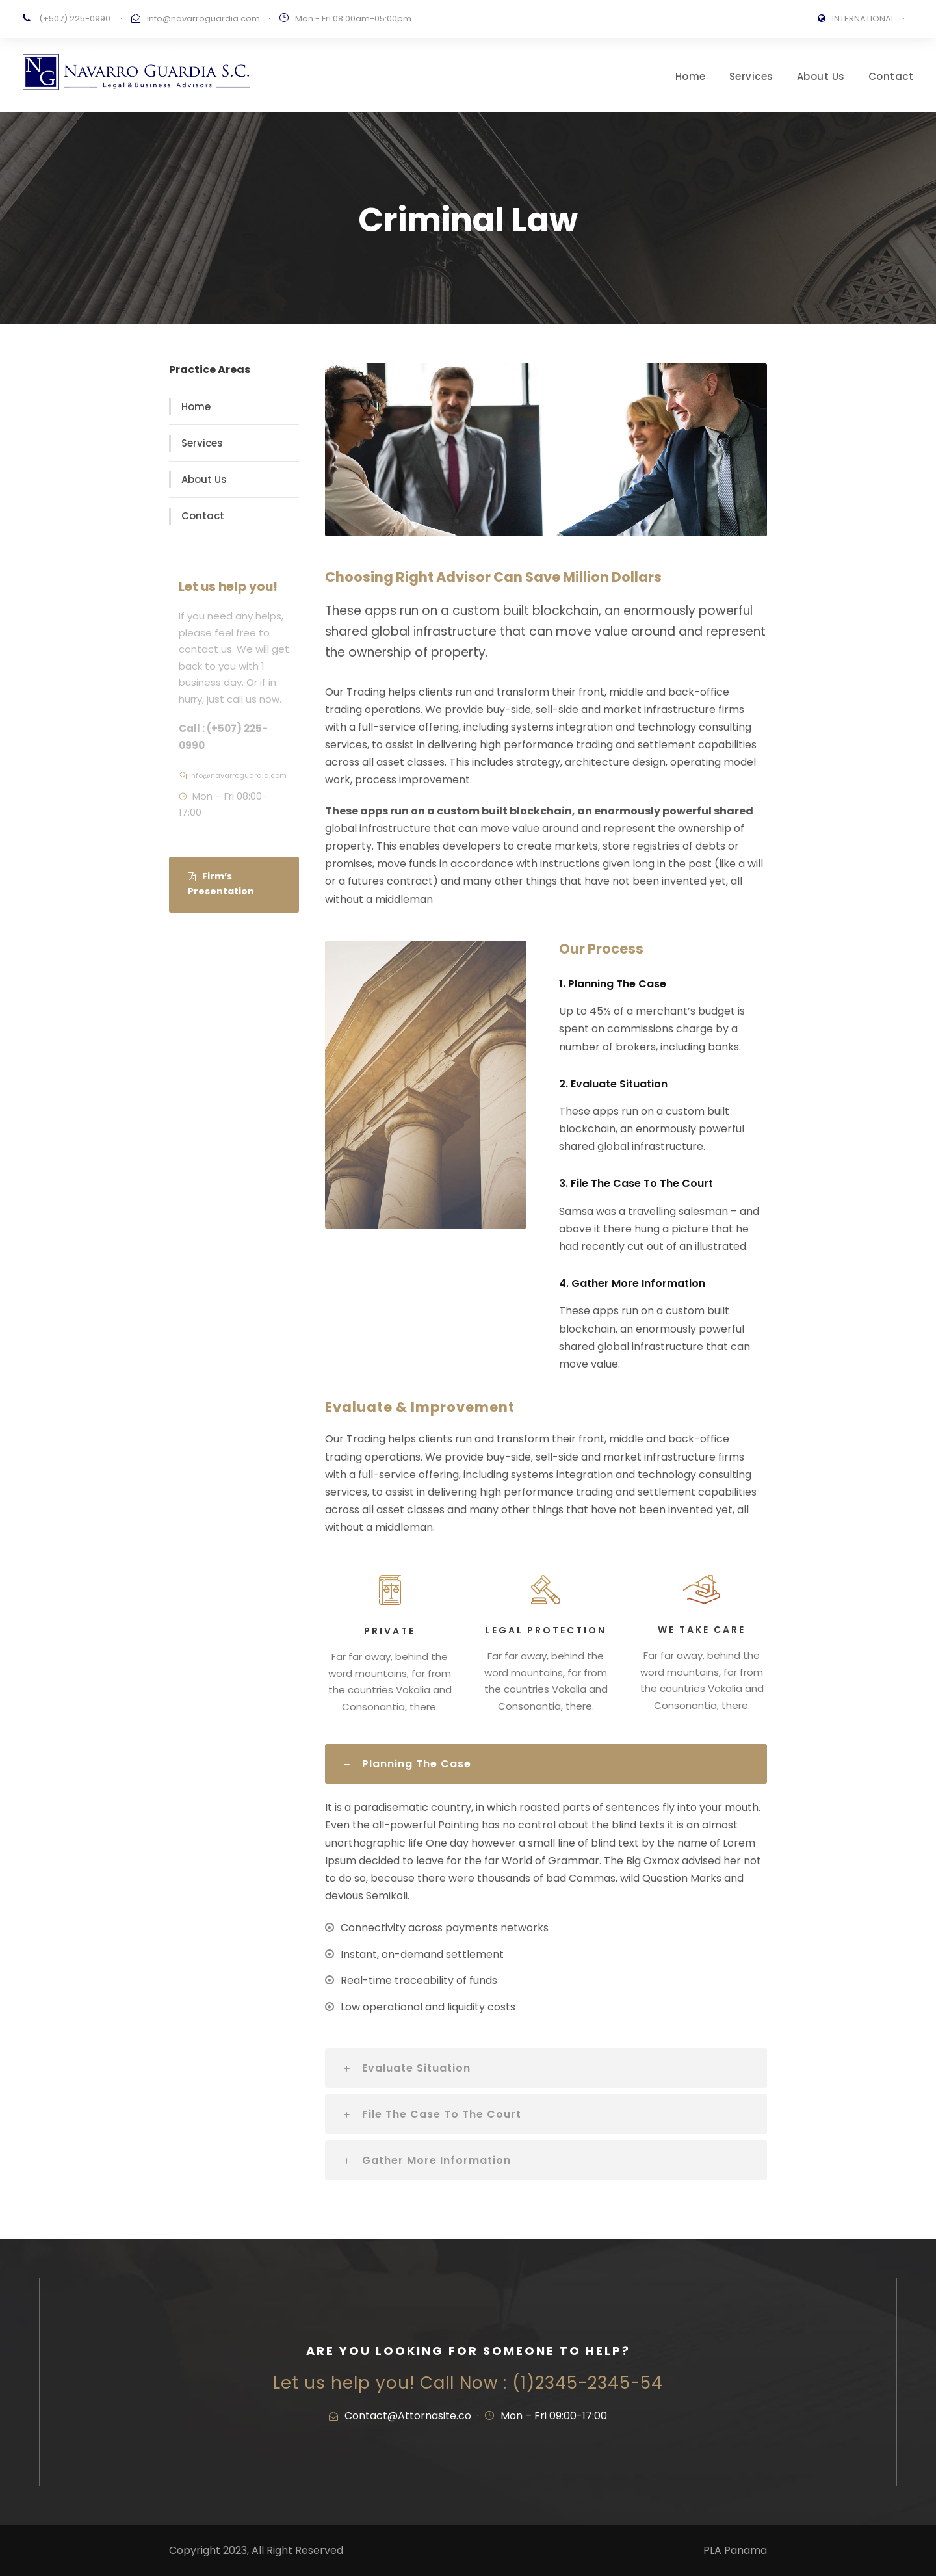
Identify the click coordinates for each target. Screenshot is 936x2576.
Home (690, 76)
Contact (891, 76)
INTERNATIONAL (863, 18)
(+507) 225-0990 (74, 18)
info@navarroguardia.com (203, 18)
